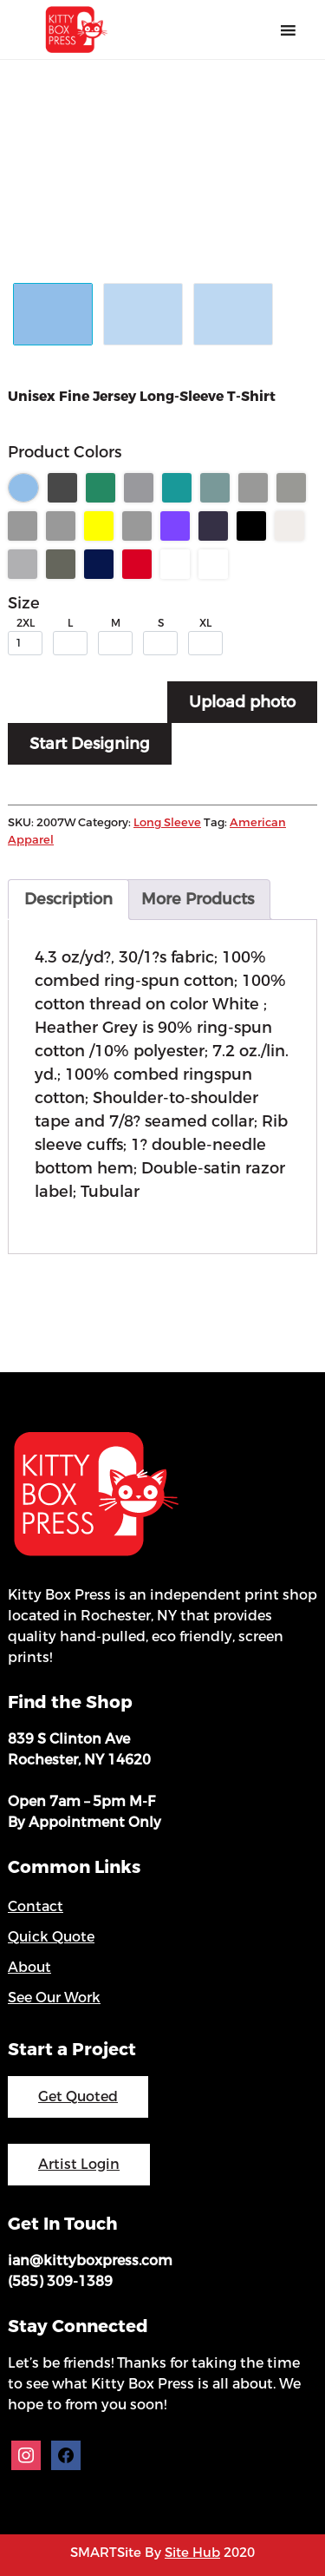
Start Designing (89, 743)
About (29, 1967)
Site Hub (192, 2552)
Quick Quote (51, 1937)
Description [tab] (68, 899)
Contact (35, 1906)
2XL (25, 623)
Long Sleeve (167, 822)
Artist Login (79, 2164)
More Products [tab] (197, 899)
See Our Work (54, 1997)
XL (205, 623)
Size (24, 603)
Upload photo (242, 702)
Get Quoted (78, 2096)
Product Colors (64, 452)
